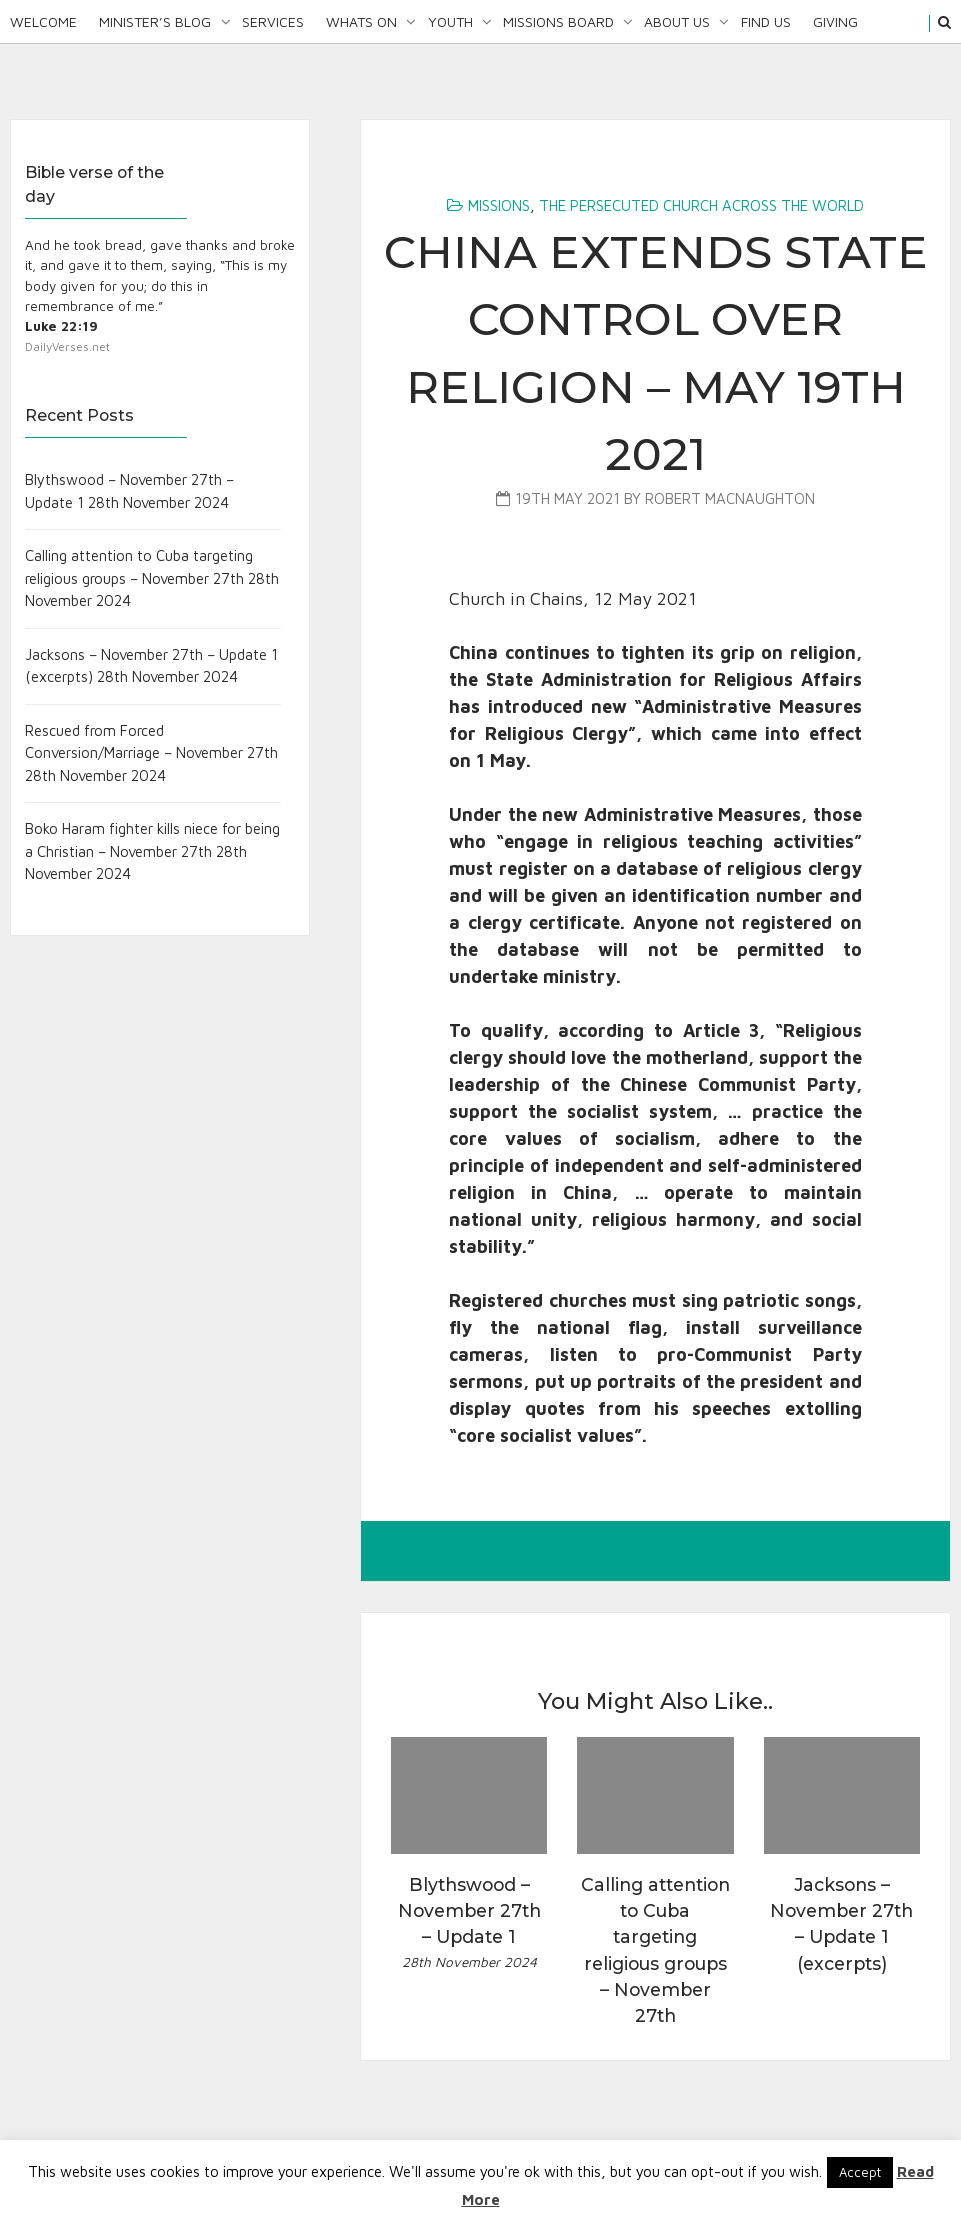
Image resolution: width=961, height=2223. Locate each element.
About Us (677, 21)
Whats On (361, 21)
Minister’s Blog (155, 21)
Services (273, 21)
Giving (835, 21)
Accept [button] (860, 2172)
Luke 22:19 (61, 326)
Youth (450, 21)
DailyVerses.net (67, 346)
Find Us (766, 21)
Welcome (43, 21)
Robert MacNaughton (730, 498)
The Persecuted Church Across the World (701, 205)
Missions (499, 205)
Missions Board (558, 21)
